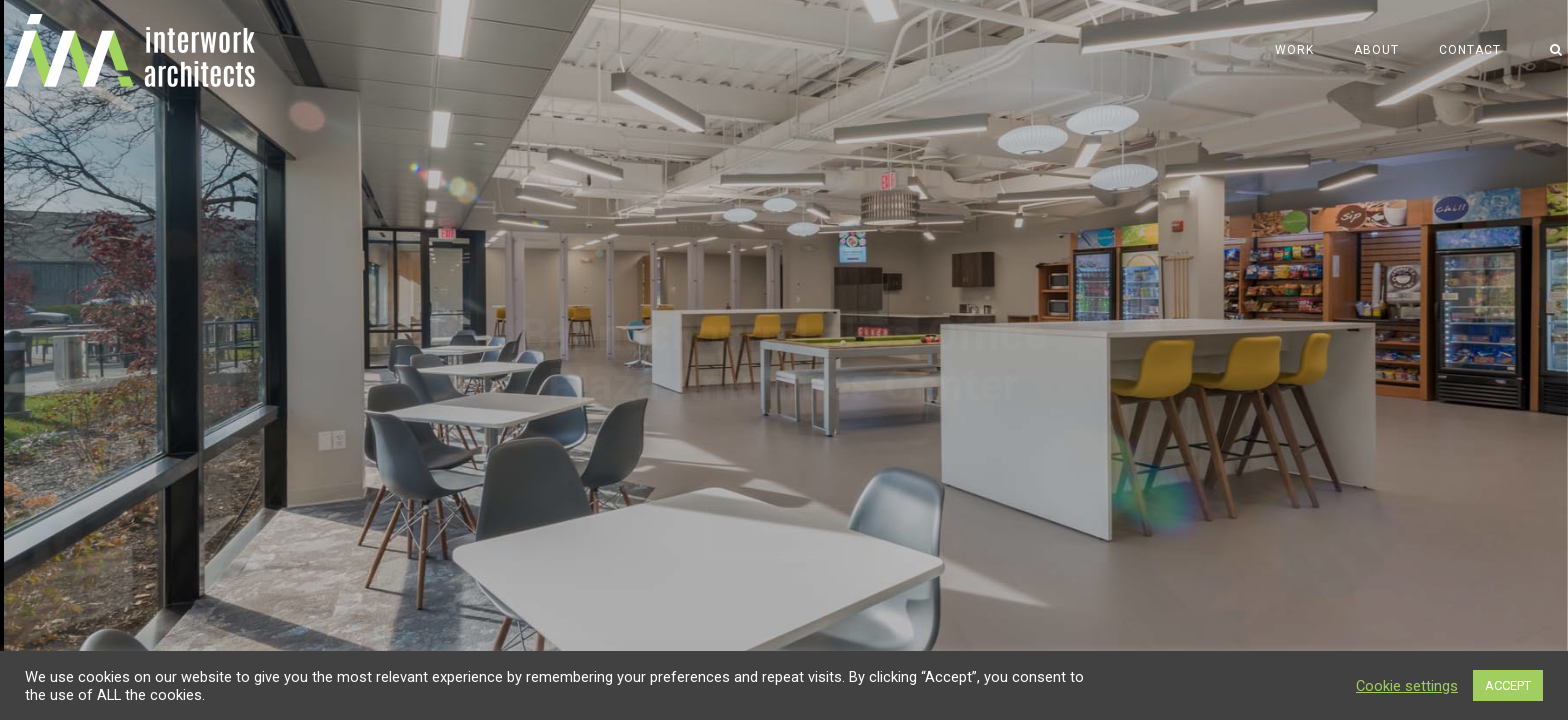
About (1376, 50)
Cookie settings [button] (1407, 686)
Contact (1470, 50)
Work (1294, 50)
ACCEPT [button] (1508, 685)
